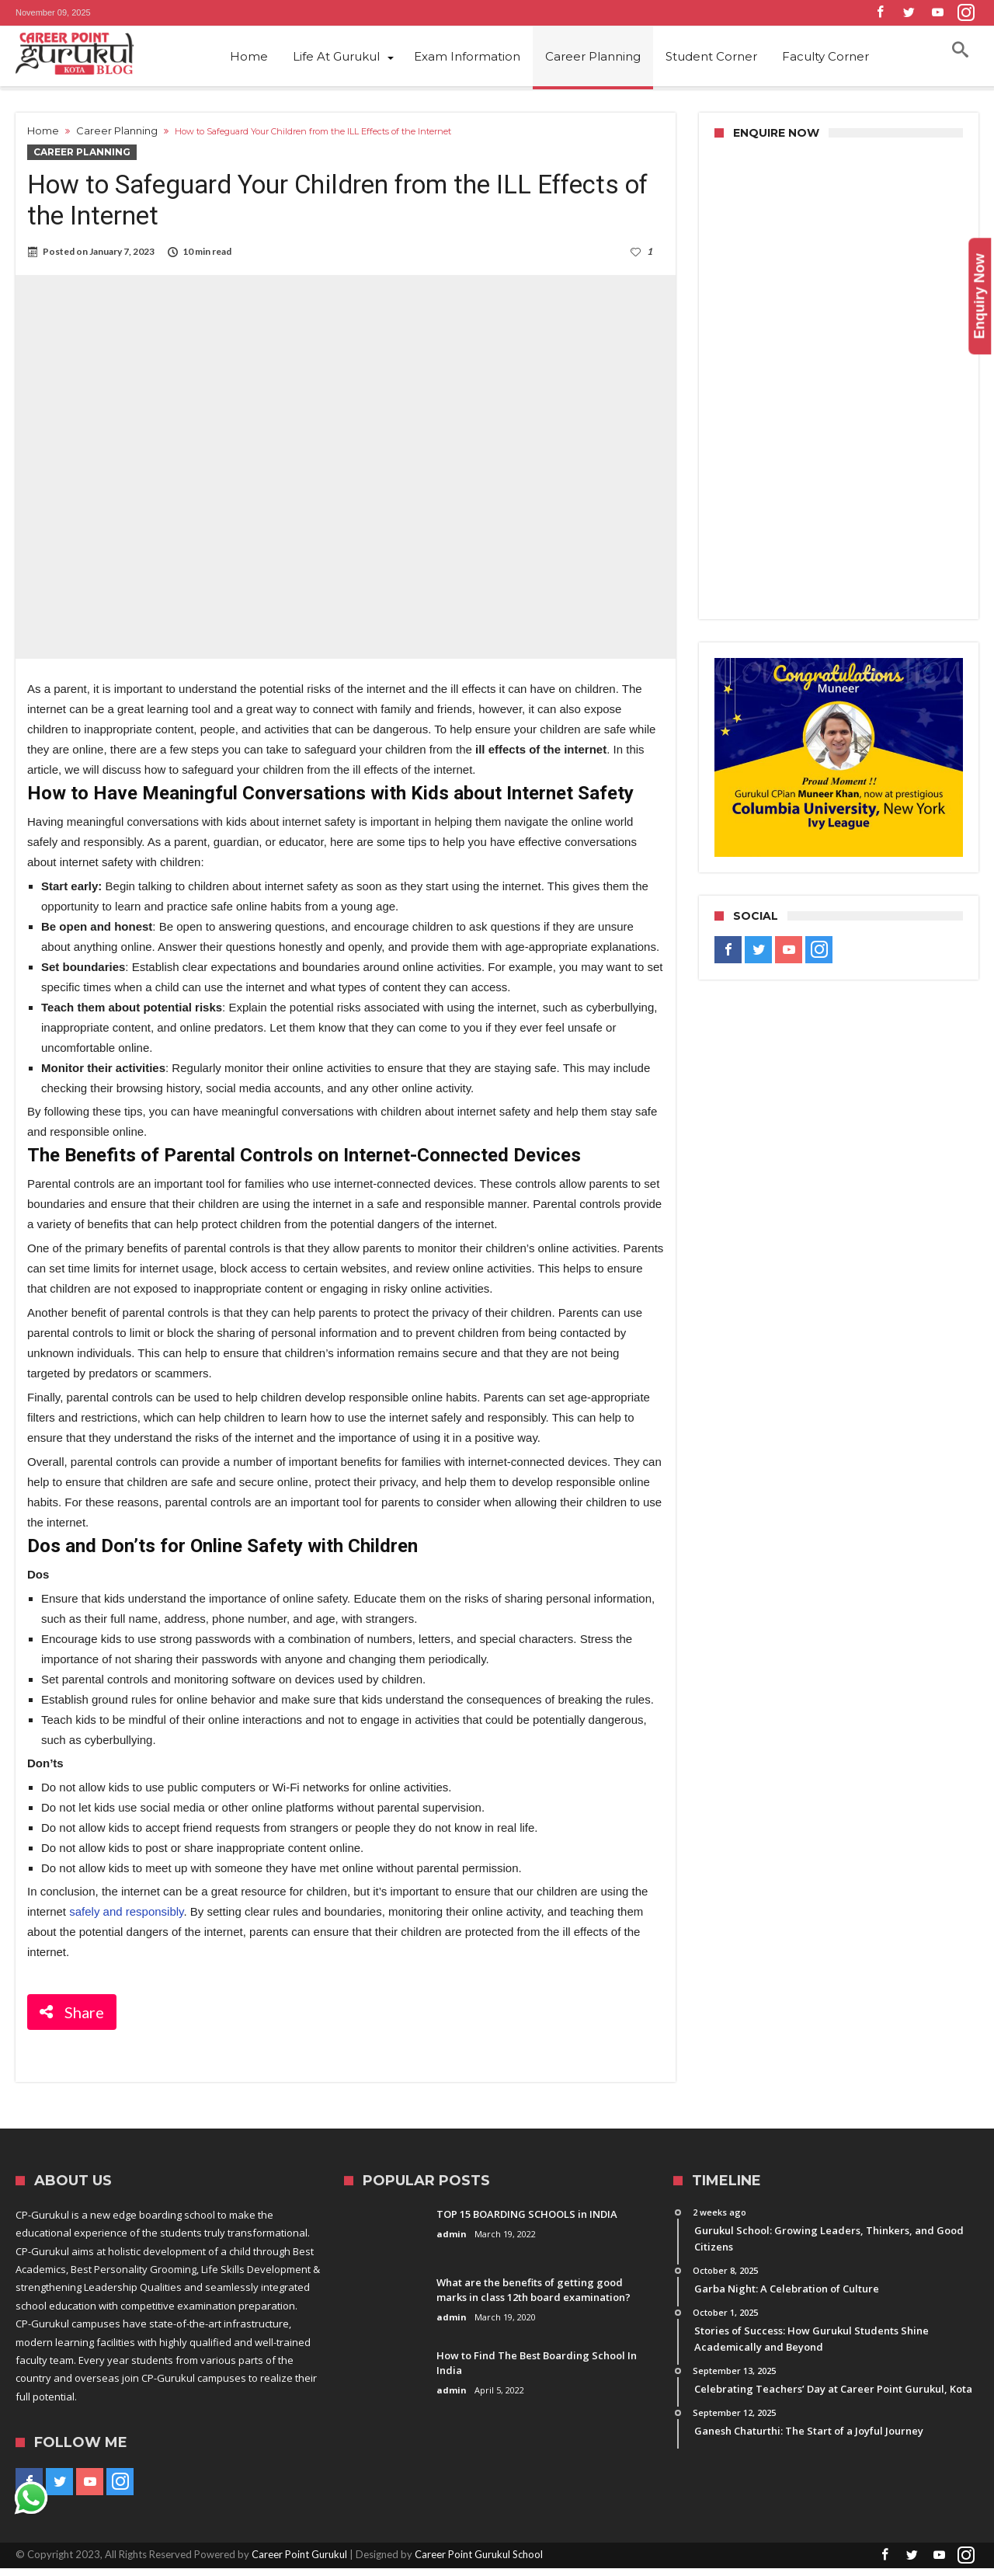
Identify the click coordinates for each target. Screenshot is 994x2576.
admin (451, 2241)
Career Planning (117, 130)
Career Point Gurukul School (479, 2562)
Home (43, 130)
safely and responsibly (126, 1919)
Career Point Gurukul (299, 2562)
